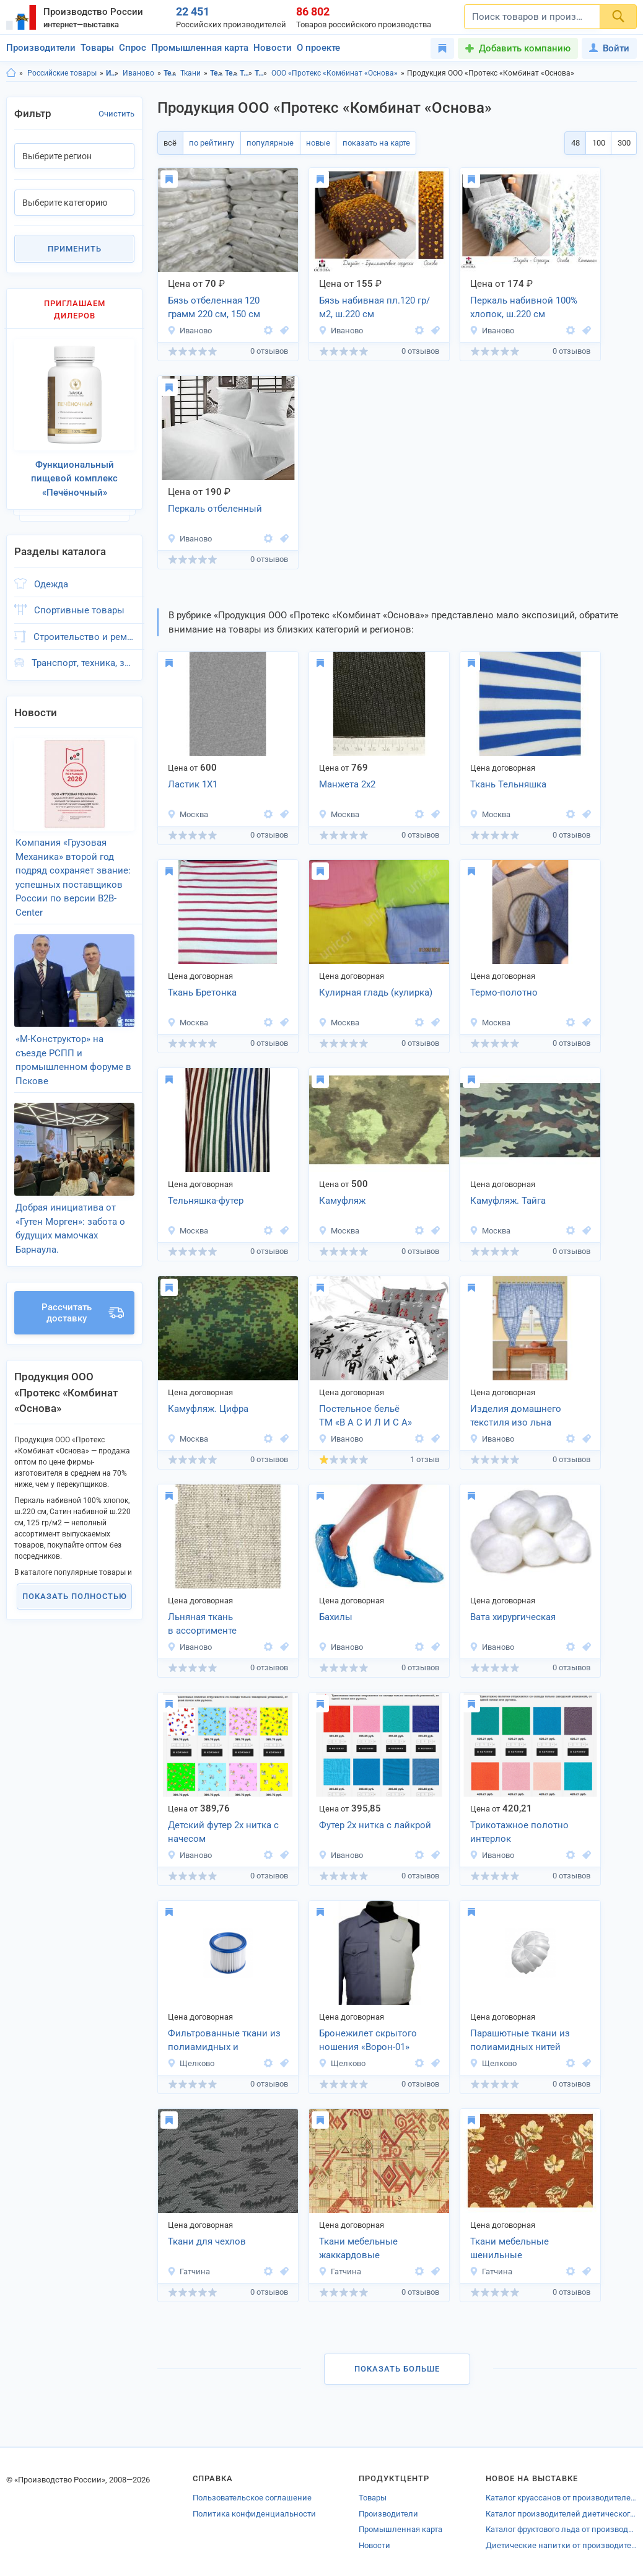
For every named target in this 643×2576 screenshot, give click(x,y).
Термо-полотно (504, 992)
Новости (272, 47)
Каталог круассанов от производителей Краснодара (561, 2497)
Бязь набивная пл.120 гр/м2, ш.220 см (374, 307)
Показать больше (397, 2368)
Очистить (116, 113)
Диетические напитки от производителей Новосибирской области (561, 2545)
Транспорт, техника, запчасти (83, 656)
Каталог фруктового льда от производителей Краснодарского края (561, 2529)
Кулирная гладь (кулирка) (375, 992)
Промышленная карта (199, 47)
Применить (75, 248)
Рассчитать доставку (83, 1287)
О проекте (318, 47)
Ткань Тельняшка (508, 784)
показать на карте (368, 142)
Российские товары (62, 73)
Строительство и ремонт (83, 629)
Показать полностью (74, 1570)
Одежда (51, 576)
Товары (97, 47)
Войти (609, 48)
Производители (41, 47)
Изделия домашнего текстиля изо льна (515, 1416)
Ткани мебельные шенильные (509, 2248)
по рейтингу (209, 142)
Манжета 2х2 (347, 784)
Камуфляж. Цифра (208, 1408)
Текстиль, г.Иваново (231, 73)
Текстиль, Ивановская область (216, 73)
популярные (265, 142)
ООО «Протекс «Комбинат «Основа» (334, 73)
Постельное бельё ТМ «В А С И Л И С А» (365, 1416)
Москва (187, 814)
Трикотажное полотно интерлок (519, 1832)
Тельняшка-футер (205, 1200)
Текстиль (170, 73)
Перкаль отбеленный (215, 508)
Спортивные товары (79, 603)
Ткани (190, 73)
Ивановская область (112, 73)
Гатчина (188, 2271)
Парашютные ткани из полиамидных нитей (520, 2040)
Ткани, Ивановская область (246, 73)
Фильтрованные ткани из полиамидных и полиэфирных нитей (224, 2041)
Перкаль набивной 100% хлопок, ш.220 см (523, 307)
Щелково (190, 2063)
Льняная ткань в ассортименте (202, 1624)
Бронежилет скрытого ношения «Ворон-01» (368, 2040)
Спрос (132, 47)
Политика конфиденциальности (254, 2513)
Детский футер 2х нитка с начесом (223, 1832)
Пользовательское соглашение (252, 2497)
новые (312, 142)
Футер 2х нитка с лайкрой (375, 1825)
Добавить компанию (525, 48)
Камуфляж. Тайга (508, 1200)
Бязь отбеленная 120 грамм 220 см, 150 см (214, 307)
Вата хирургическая (513, 1617)
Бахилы (335, 1617)
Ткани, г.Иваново (261, 73)
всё (169, 142)
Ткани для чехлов (207, 2241)
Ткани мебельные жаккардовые (358, 2248)
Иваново (138, 73)
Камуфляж (342, 1200)
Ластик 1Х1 (192, 784)
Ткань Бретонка (202, 992)
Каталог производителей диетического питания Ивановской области (561, 2513)
